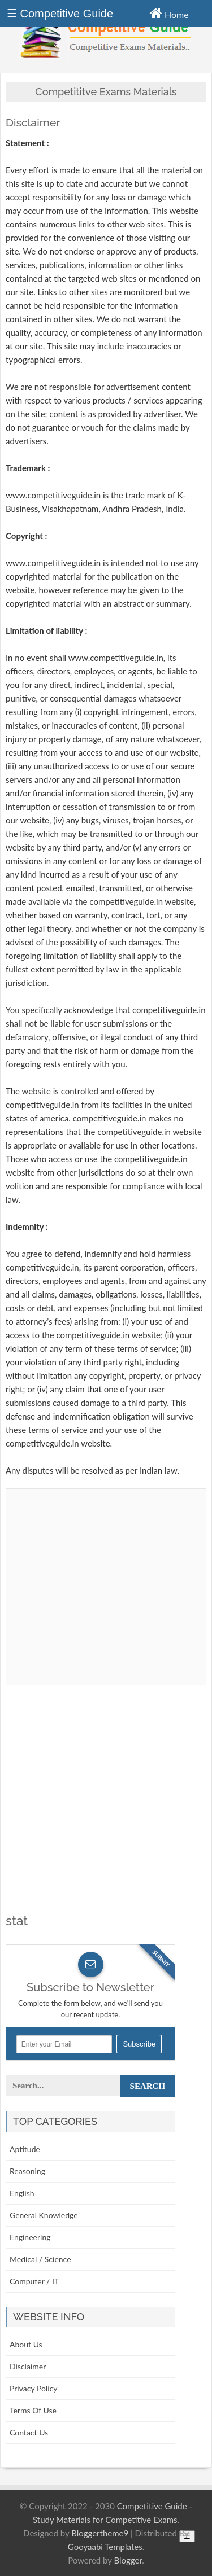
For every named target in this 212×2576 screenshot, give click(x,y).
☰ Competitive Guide (60, 13)
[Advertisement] (106, 1808)
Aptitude (25, 2149)
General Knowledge (44, 2215)
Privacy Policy (33, 2388)
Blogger (128, 2560)
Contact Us (29, 2432)
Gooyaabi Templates (105, 2547)
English (22, 2193)
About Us (26, 2344)
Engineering (30, 2237)
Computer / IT (34, 2281)
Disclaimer (28, 2366)
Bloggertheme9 (99, 2533)
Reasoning (27, 2171)
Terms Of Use (33, 2410)
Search (148, 2086)
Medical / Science (40, 2259)
